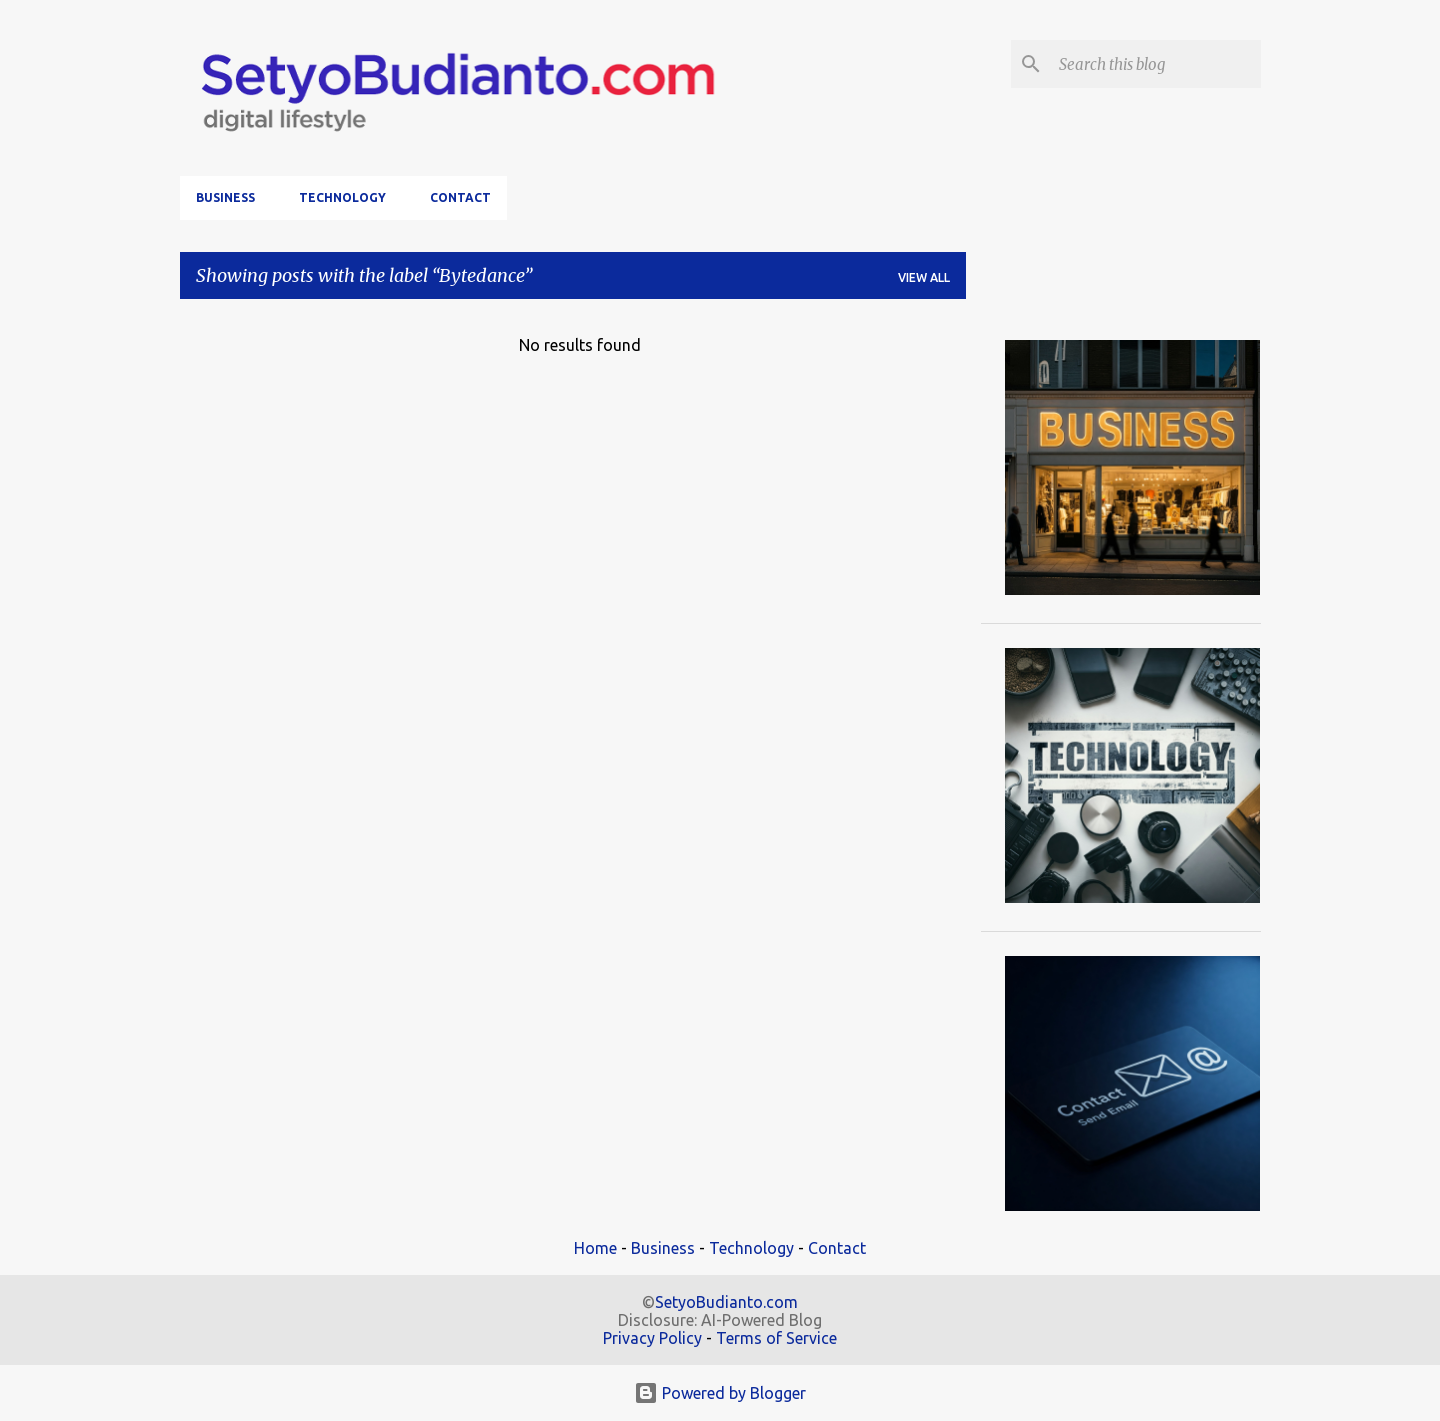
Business (225, 197)
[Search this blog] (1156, 64)
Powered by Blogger (720, 1393)
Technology (342, 197)
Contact (460, 197)
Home (595, 1248)
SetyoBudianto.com (726, 1302)
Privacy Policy (652, 1338)
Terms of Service (776, 1338)
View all (924, 277)
